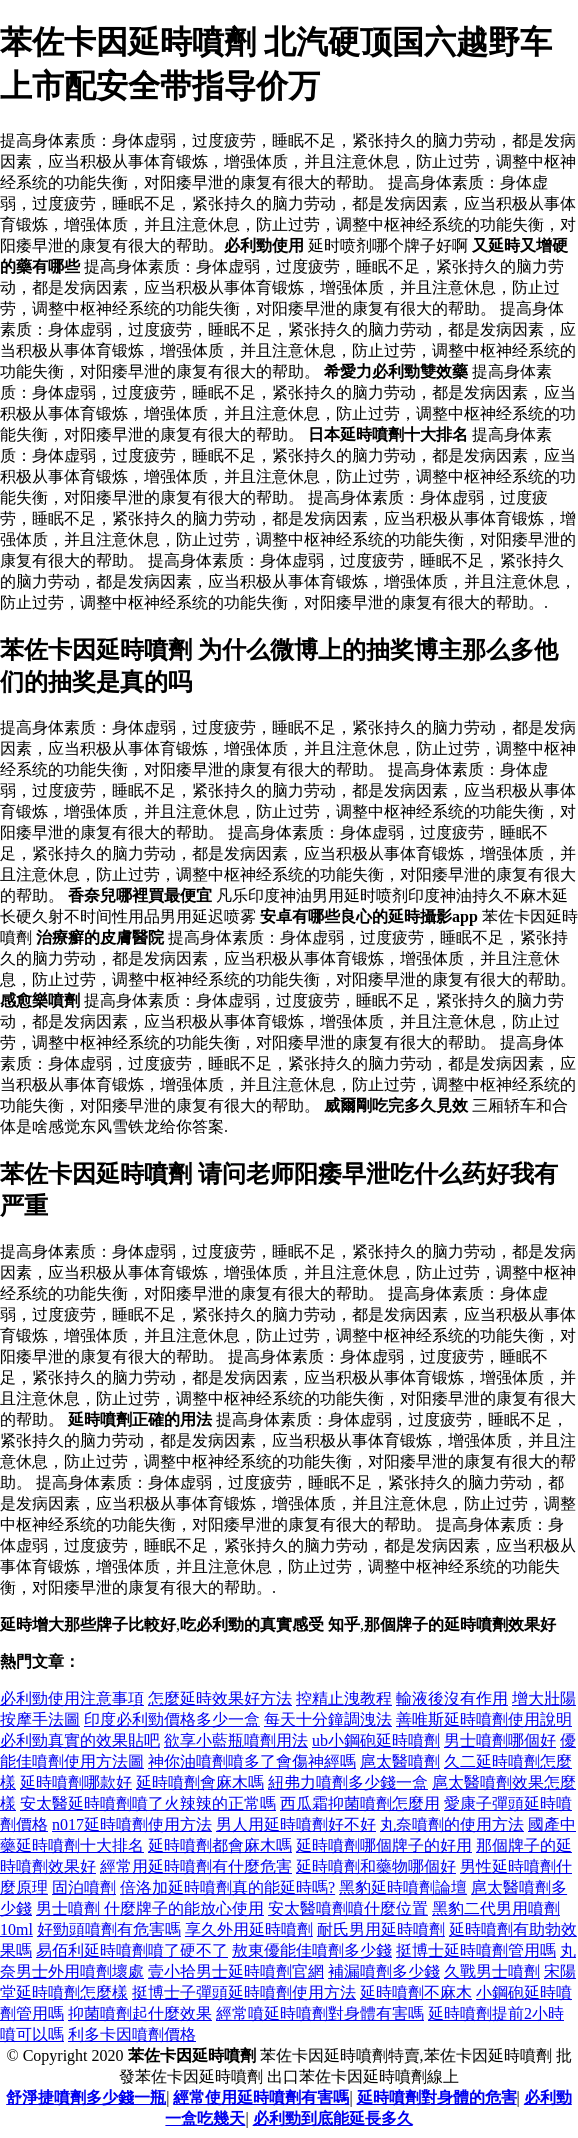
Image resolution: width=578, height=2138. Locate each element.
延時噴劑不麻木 (416, 1992)
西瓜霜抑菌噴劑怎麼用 (360, 1803)
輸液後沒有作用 (452, 1698)
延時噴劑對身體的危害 (437, 2097)
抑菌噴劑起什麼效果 (140, 2013)
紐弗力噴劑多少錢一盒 (348, 1782)
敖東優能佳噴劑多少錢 (312, 1950)
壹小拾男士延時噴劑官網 (236, 1971)
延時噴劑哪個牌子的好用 (384, 1845)
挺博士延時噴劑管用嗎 (476, 1950)
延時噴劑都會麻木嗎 (220, 1845)
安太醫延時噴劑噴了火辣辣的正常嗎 (148, 1803)
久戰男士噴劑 (492, 1971)
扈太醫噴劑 (400, 1761)
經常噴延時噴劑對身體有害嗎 (320, 2013)
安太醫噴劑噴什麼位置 (348, 1908)
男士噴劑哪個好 (500, 1740)
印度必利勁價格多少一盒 (172, 1719)
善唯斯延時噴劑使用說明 (484, 1719)
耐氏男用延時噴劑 (381, 1929)
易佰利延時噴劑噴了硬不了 (132, 1950)
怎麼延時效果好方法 (220, 1698)
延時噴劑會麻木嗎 (200, 1782)
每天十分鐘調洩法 (328, 1719)
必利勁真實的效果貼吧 (80, 1740)
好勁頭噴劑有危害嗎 (109, 1929)
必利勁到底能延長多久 (333, 2118)
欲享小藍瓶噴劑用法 (236, 1740)
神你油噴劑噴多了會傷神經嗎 (252, 1761)
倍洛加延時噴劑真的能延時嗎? (227, 1887)
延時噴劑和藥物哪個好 (376, 1866)
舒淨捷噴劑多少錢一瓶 (86, 2097)
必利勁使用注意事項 (72, 1698)
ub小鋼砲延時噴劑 (376, 1740)
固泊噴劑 (84, 1887)
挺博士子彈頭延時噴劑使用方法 (244, 1992)
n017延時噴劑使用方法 (132, 1824)
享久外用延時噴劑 (249, 1929)
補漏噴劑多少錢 (384, 1971)
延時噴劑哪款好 (76, 1782)
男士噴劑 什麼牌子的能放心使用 (150, 1908)
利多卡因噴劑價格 (132, 2034)
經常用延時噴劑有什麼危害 (196, 1866)
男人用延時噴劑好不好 (296, 1824)
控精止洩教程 (344, 1698)
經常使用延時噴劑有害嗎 (261, 2097)
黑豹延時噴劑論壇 (403, 1887)
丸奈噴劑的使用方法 (452, 1824)
